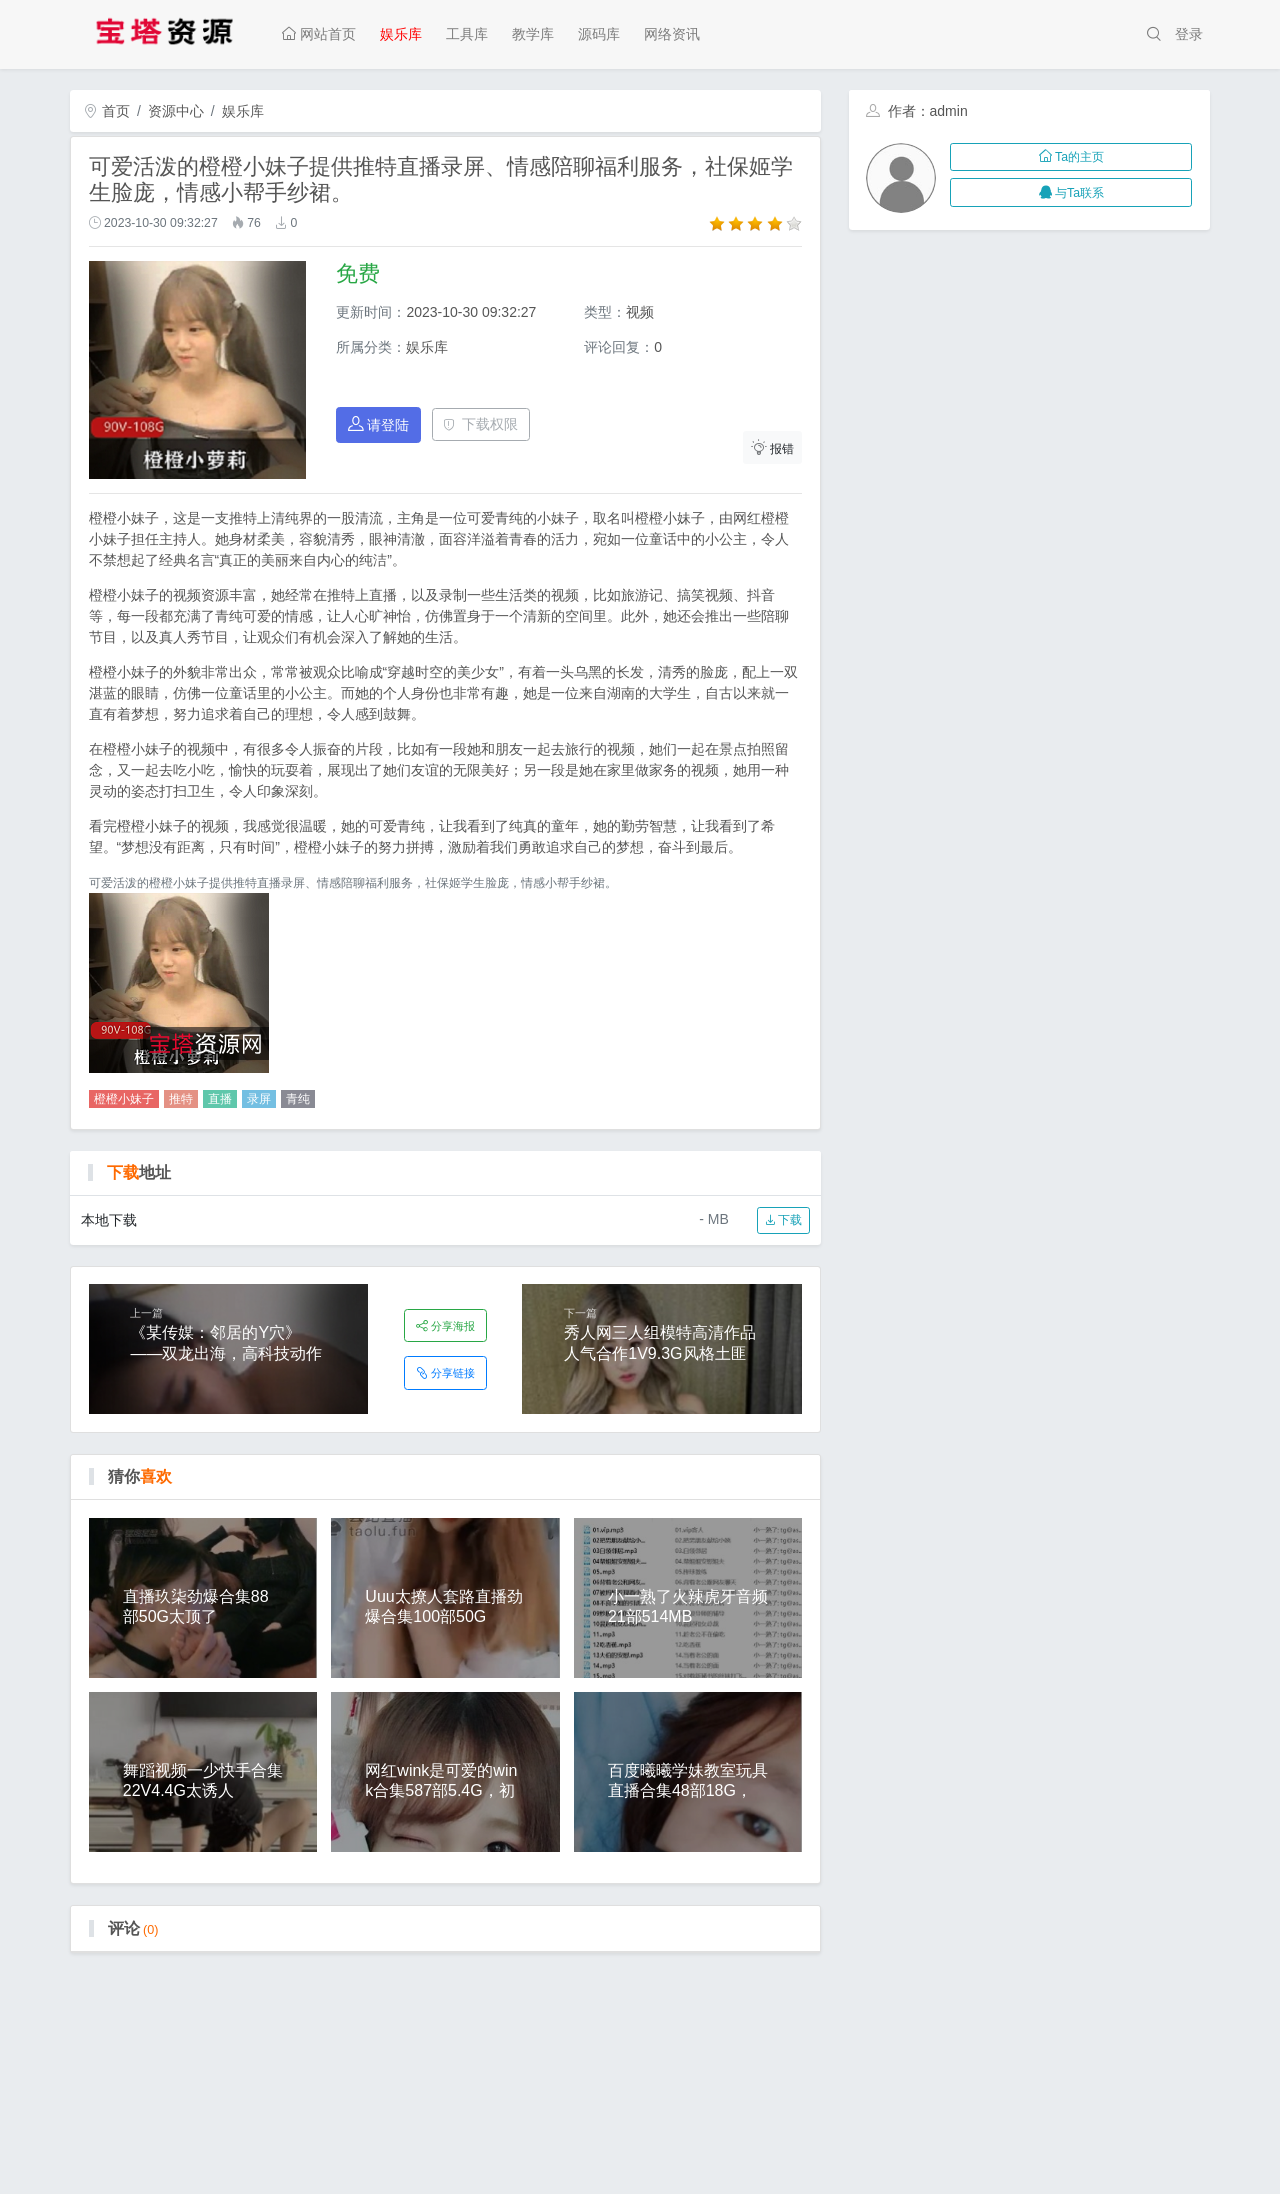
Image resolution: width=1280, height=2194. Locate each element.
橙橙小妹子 (124, 1099)
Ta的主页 (1071, 157)
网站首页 (319, 34)
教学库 (533, 34)
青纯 (298, 1099)
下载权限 (480, 424)
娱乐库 (401, 34)
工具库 (467, 34)
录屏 (259, 1099)
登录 (1189, 34)
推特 (181, 1099)
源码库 (599, 34)
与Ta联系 (1071, 193)
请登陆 (379, 424)
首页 (107, 111)
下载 (783, 1220)
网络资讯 (672, 34)
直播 (220, 1099)
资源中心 (176, 111)
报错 (773, 447)
